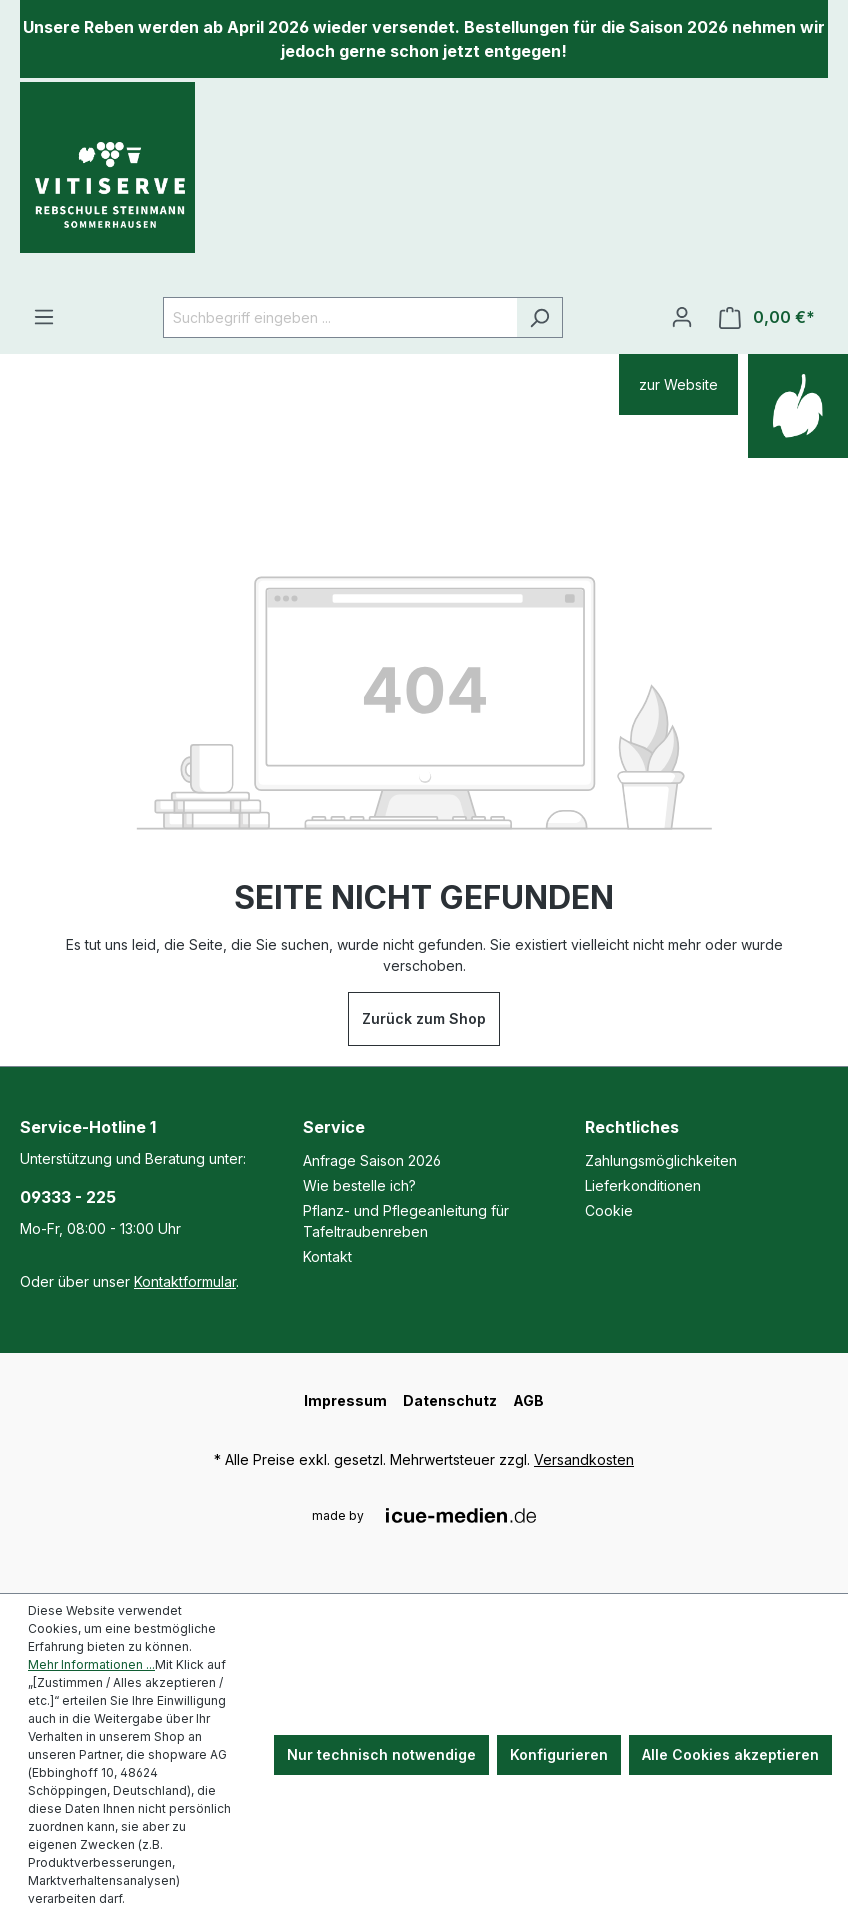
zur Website (678, 384)
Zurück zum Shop (424, 1018)
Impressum (345, 1400)
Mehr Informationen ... (91, 1664)
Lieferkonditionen (643, 1185)
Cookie (609, 1210)
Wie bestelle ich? (359, 1185)
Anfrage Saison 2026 (372, 1160)
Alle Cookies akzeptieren (730, 1754)
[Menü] (44, 317)
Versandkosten (584, 1459)
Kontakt (327, 1256)
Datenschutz (450, 1400)
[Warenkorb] (767, 317)
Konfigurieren (559, 1754)
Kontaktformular (185, 1281)
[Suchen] (539, 317)
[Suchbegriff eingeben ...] (340, 317)
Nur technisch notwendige (381, 1754)
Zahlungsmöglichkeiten (661, 1160)
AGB (528, 1400)
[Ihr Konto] (682, 317)
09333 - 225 (68, 1197)
